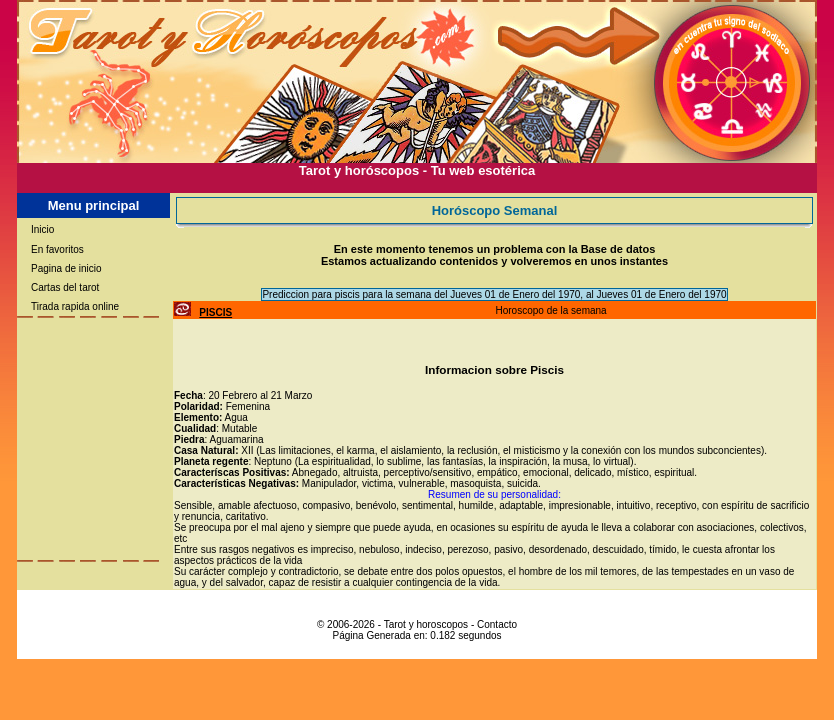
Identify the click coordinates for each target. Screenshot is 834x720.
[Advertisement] (417, 185)
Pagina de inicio (66, 268)
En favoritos (57, 249)
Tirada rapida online (75, 306)
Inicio (42, 229)
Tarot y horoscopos (426, 624)
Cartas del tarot (65, 287)
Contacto (497, 624)
